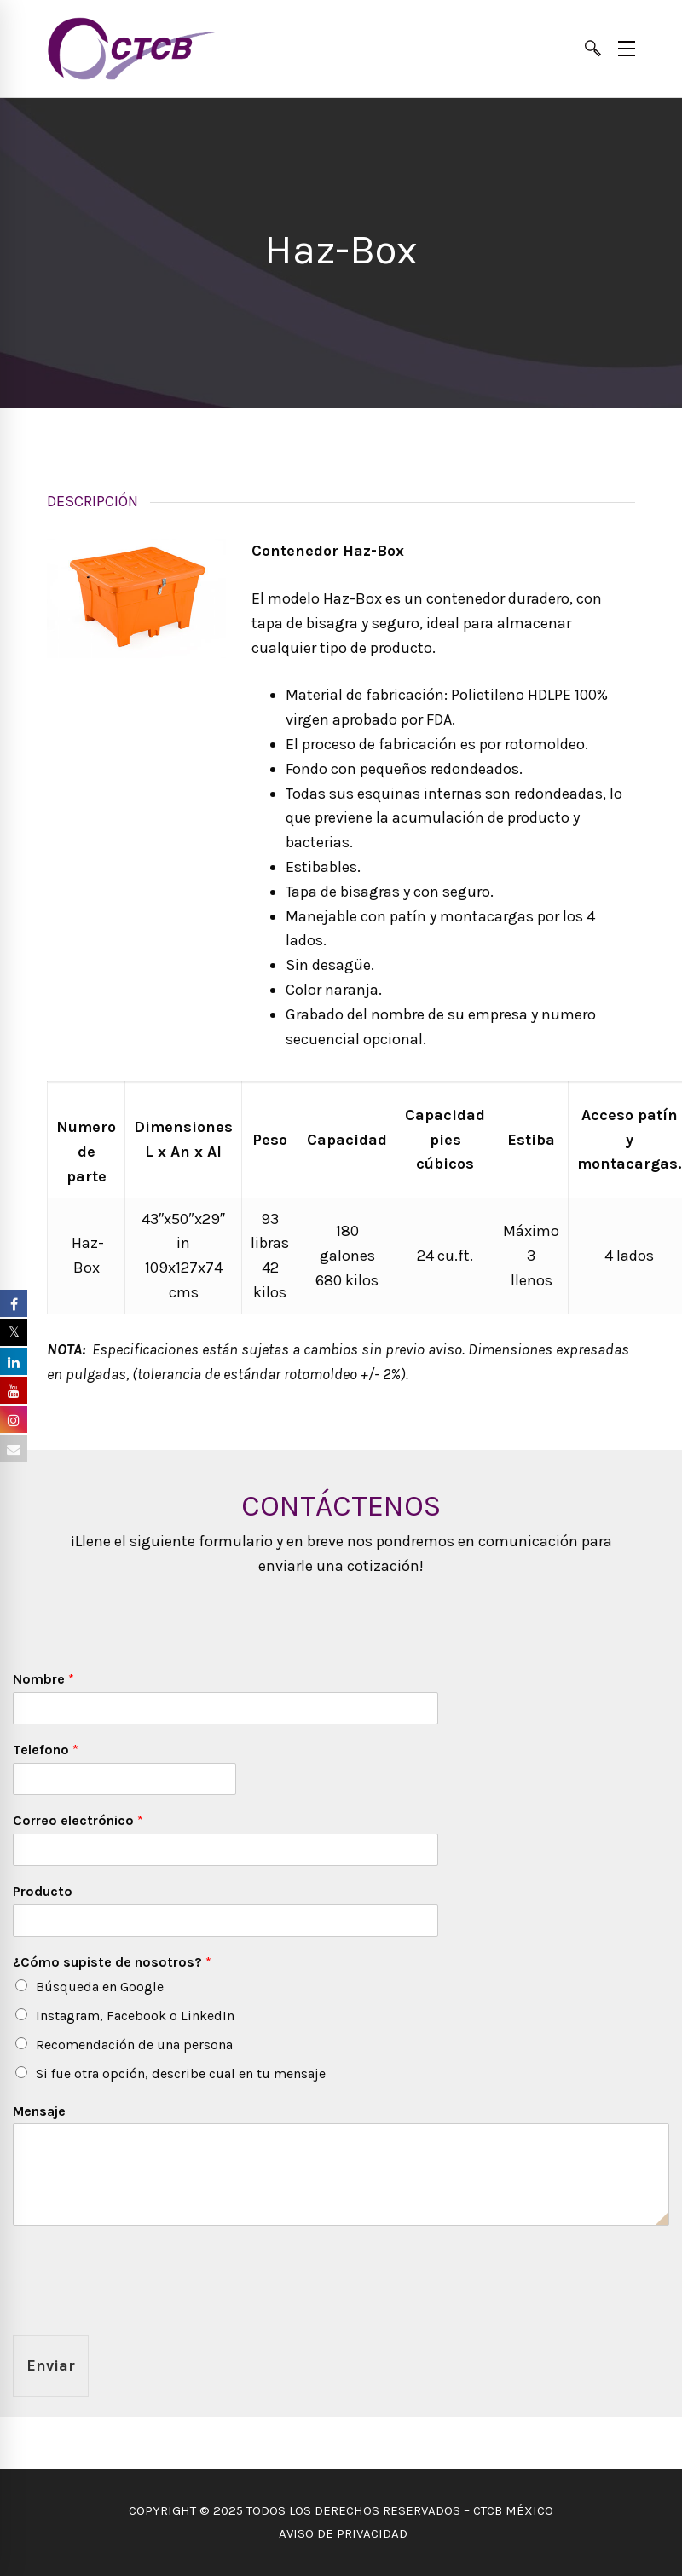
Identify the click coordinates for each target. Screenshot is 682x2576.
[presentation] (142, 2307)
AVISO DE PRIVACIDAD (341, 2533)
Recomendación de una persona (134, 2044)
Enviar (50, 2365)
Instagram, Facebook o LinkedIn (135, 2015)
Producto (42, 1891)
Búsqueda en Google (100, 1986)
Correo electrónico (78, 1820)
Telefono (45, 1749)
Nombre (43, 1679)
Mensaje (39, 2111)
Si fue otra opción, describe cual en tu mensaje (181, 2073)
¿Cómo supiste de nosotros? (112, 1962)
